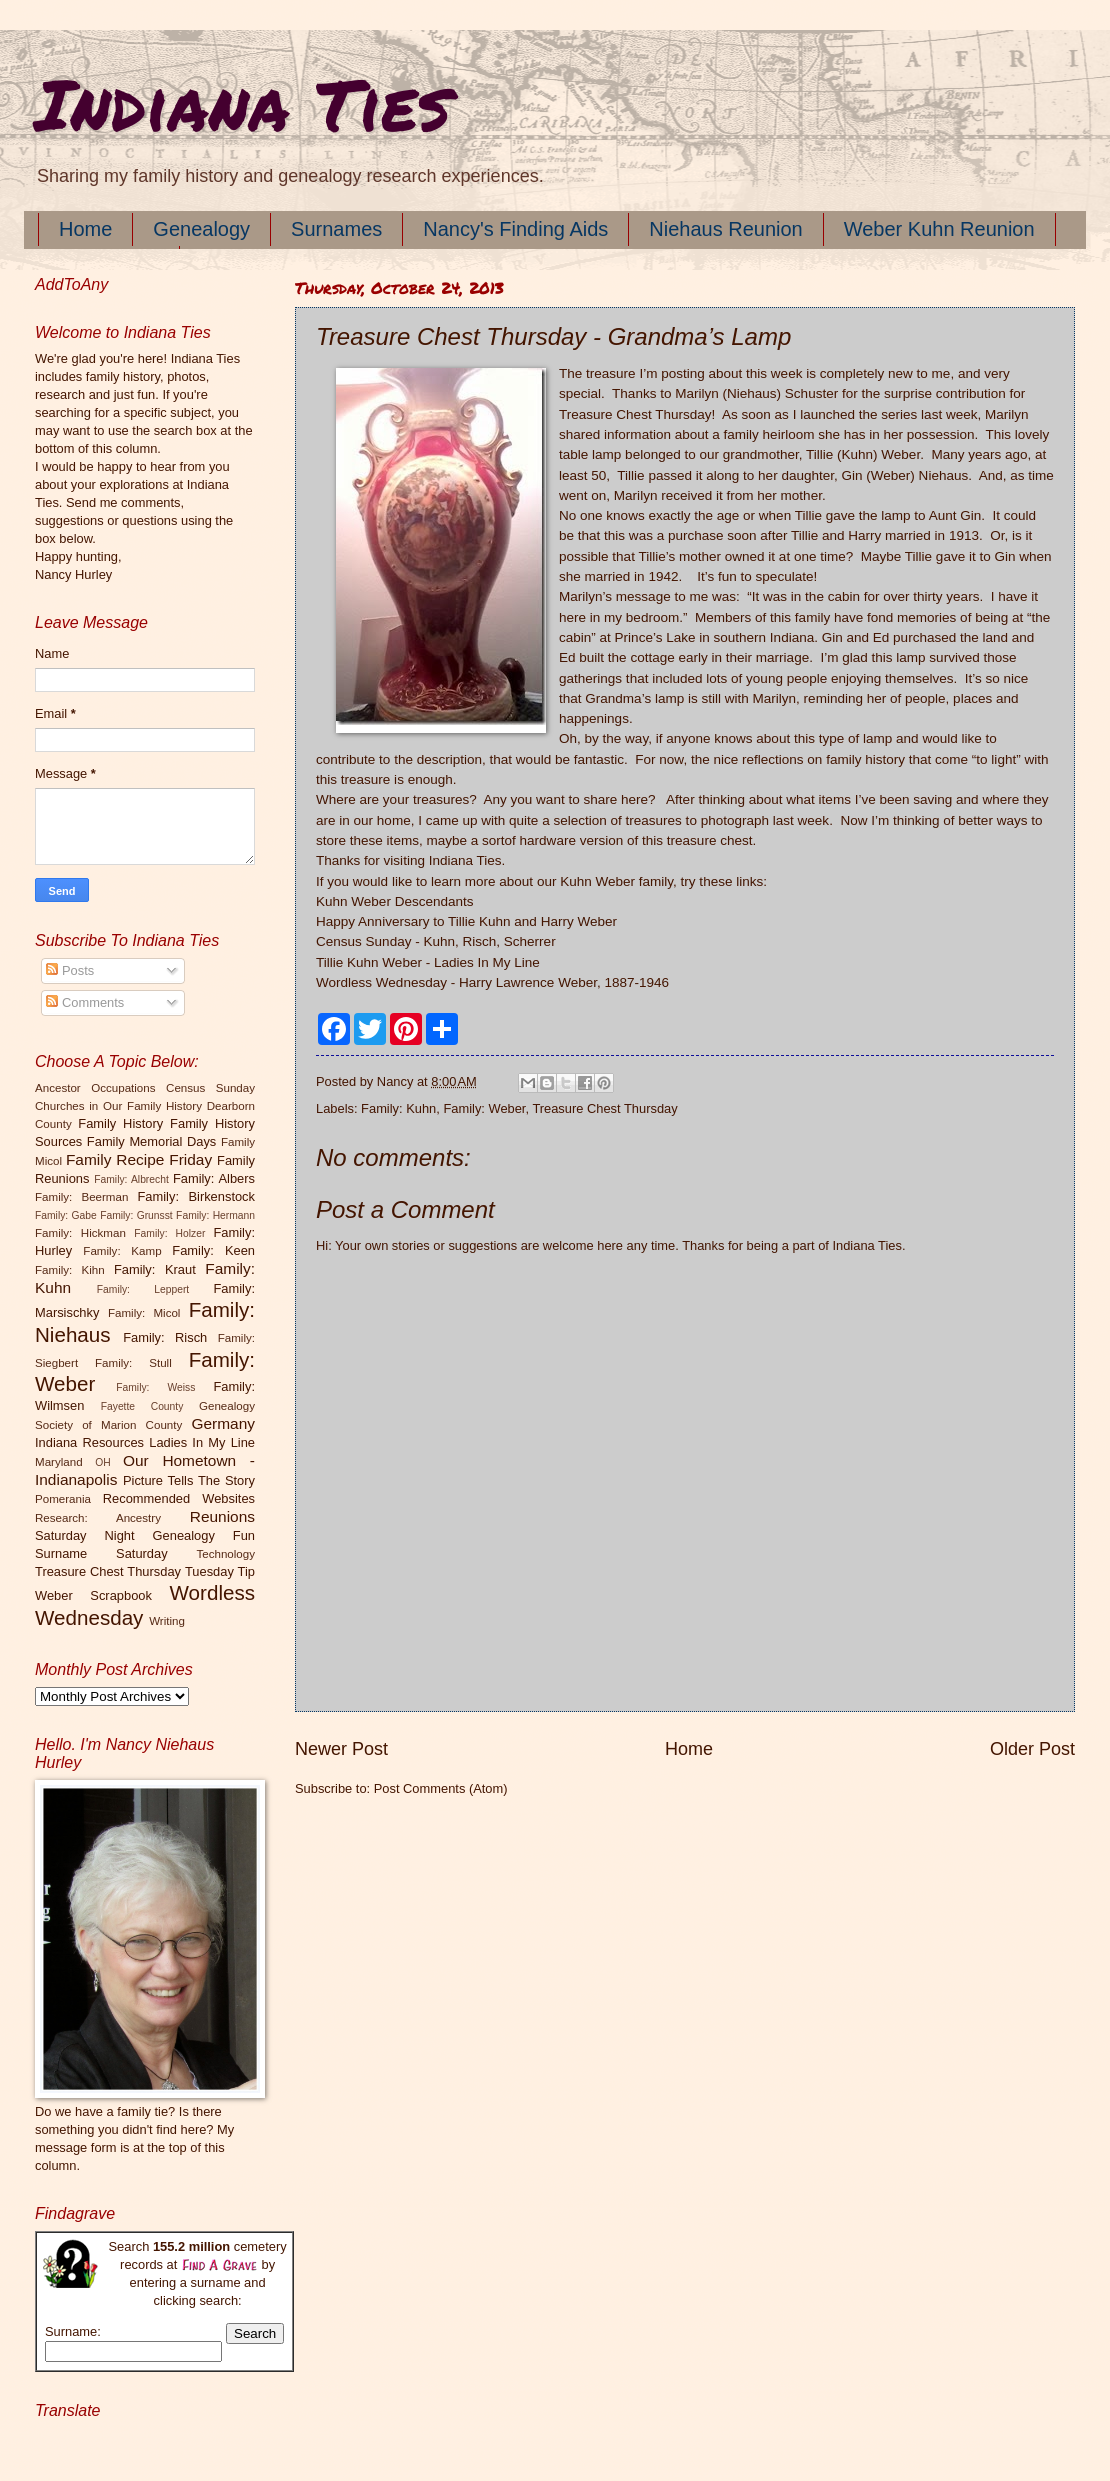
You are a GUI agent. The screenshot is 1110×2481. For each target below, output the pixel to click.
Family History (120, 1123)
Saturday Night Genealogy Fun (145, 1535)
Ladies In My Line (202, 1442)
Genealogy (201, 229)
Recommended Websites (179, 1498)
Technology (225, 1554)
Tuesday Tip (220, 1571)
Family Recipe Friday (139, 1159)
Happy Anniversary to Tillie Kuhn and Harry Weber (466, 921)
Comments (85, 1002)
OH (102, 1462)
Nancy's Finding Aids (515, 229)
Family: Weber (484, 1108)
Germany (223, 1423)
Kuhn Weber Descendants (395, 901)
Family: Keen (213, 1250)
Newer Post (341, 1749)
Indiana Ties (242, 103)
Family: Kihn (70, 1270)
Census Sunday (210, 1088)
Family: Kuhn (398, 1108)
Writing (167, 1621)
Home (85, 229)
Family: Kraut (155, 1269)
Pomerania (63, 1499)
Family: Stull (133, 1363)
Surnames (336, 229)
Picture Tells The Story (189, 1480)
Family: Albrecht (131, 1179)
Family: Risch (165, 1337)
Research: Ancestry (98, 1518)
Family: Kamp (122, 1251)
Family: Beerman (81, 1197)
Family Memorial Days (151, 1141)
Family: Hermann (215, 1215)
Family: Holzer (169, 1233)
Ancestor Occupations (95, 1088)
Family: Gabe (66, 1215)
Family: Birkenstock (197, 1196)
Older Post (1032, 1749)
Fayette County (142, 1406)
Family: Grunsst (136, 1215)
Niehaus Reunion (725, 229)
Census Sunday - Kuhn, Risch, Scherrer (436, 941)
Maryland (59, 1462)
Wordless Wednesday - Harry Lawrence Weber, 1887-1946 (492, 982)
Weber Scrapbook (93, 1595)
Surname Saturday (101, 1553)
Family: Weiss (155, 1387)
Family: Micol (144, 1313)
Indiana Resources (89, 1442)
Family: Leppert (143, 1289)
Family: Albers (214, 1178)
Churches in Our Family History (118, 1106)
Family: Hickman (80, 1233)
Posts (70, 970)
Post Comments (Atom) (441, 1788)
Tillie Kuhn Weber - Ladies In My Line (428, 962)
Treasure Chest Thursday (604, 1108)
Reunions (222, 1516)
